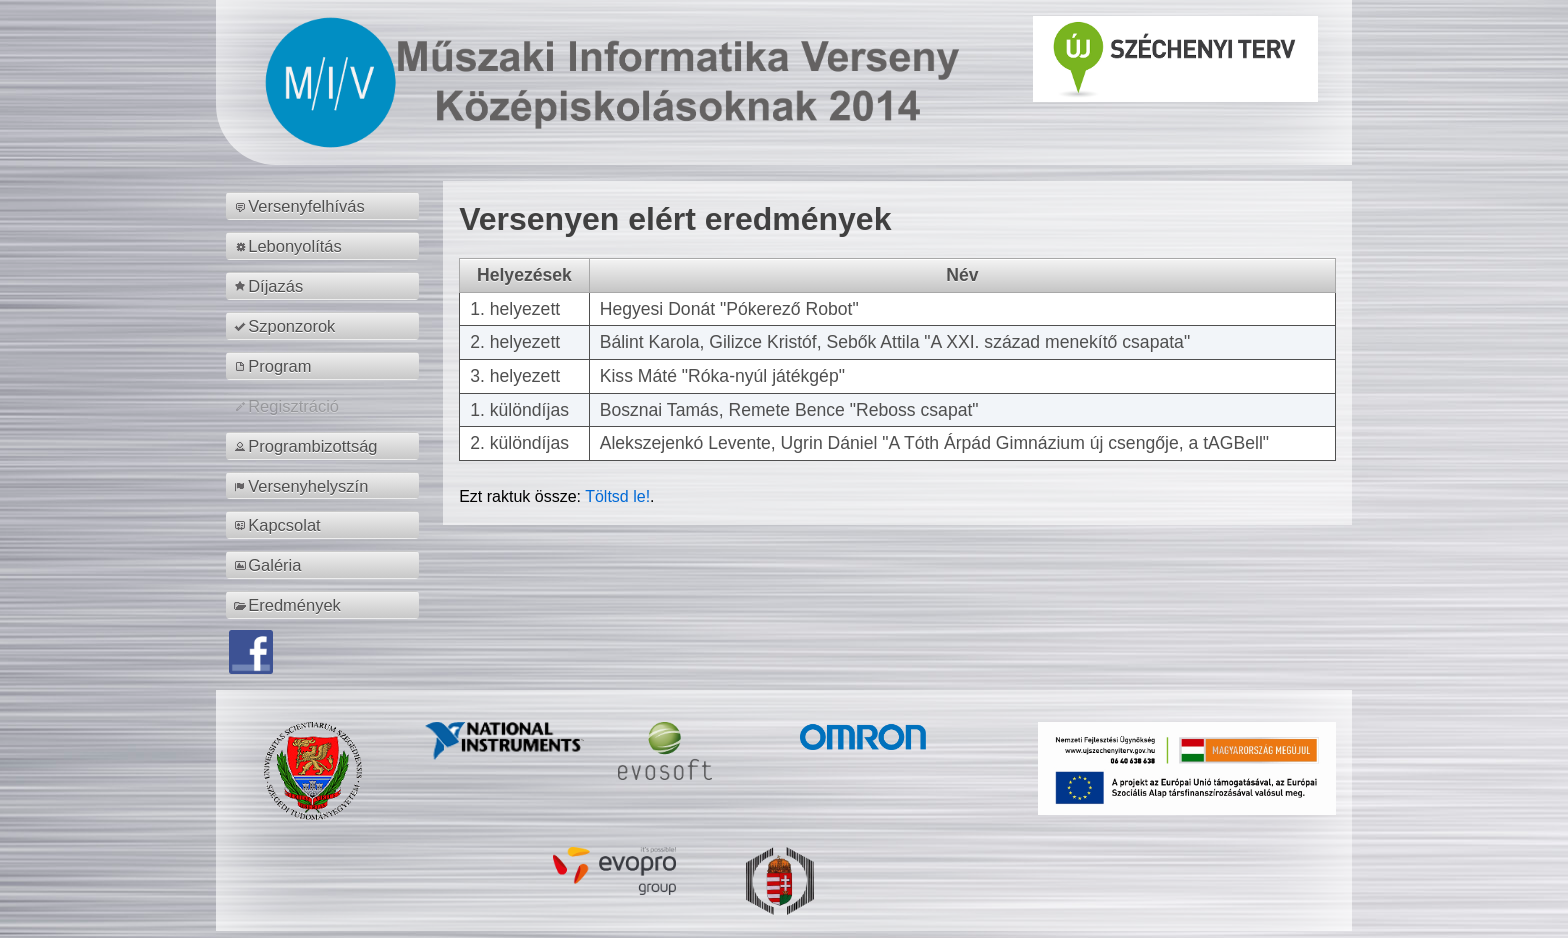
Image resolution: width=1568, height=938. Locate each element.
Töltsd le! (617, 496)
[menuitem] (325, 206)
